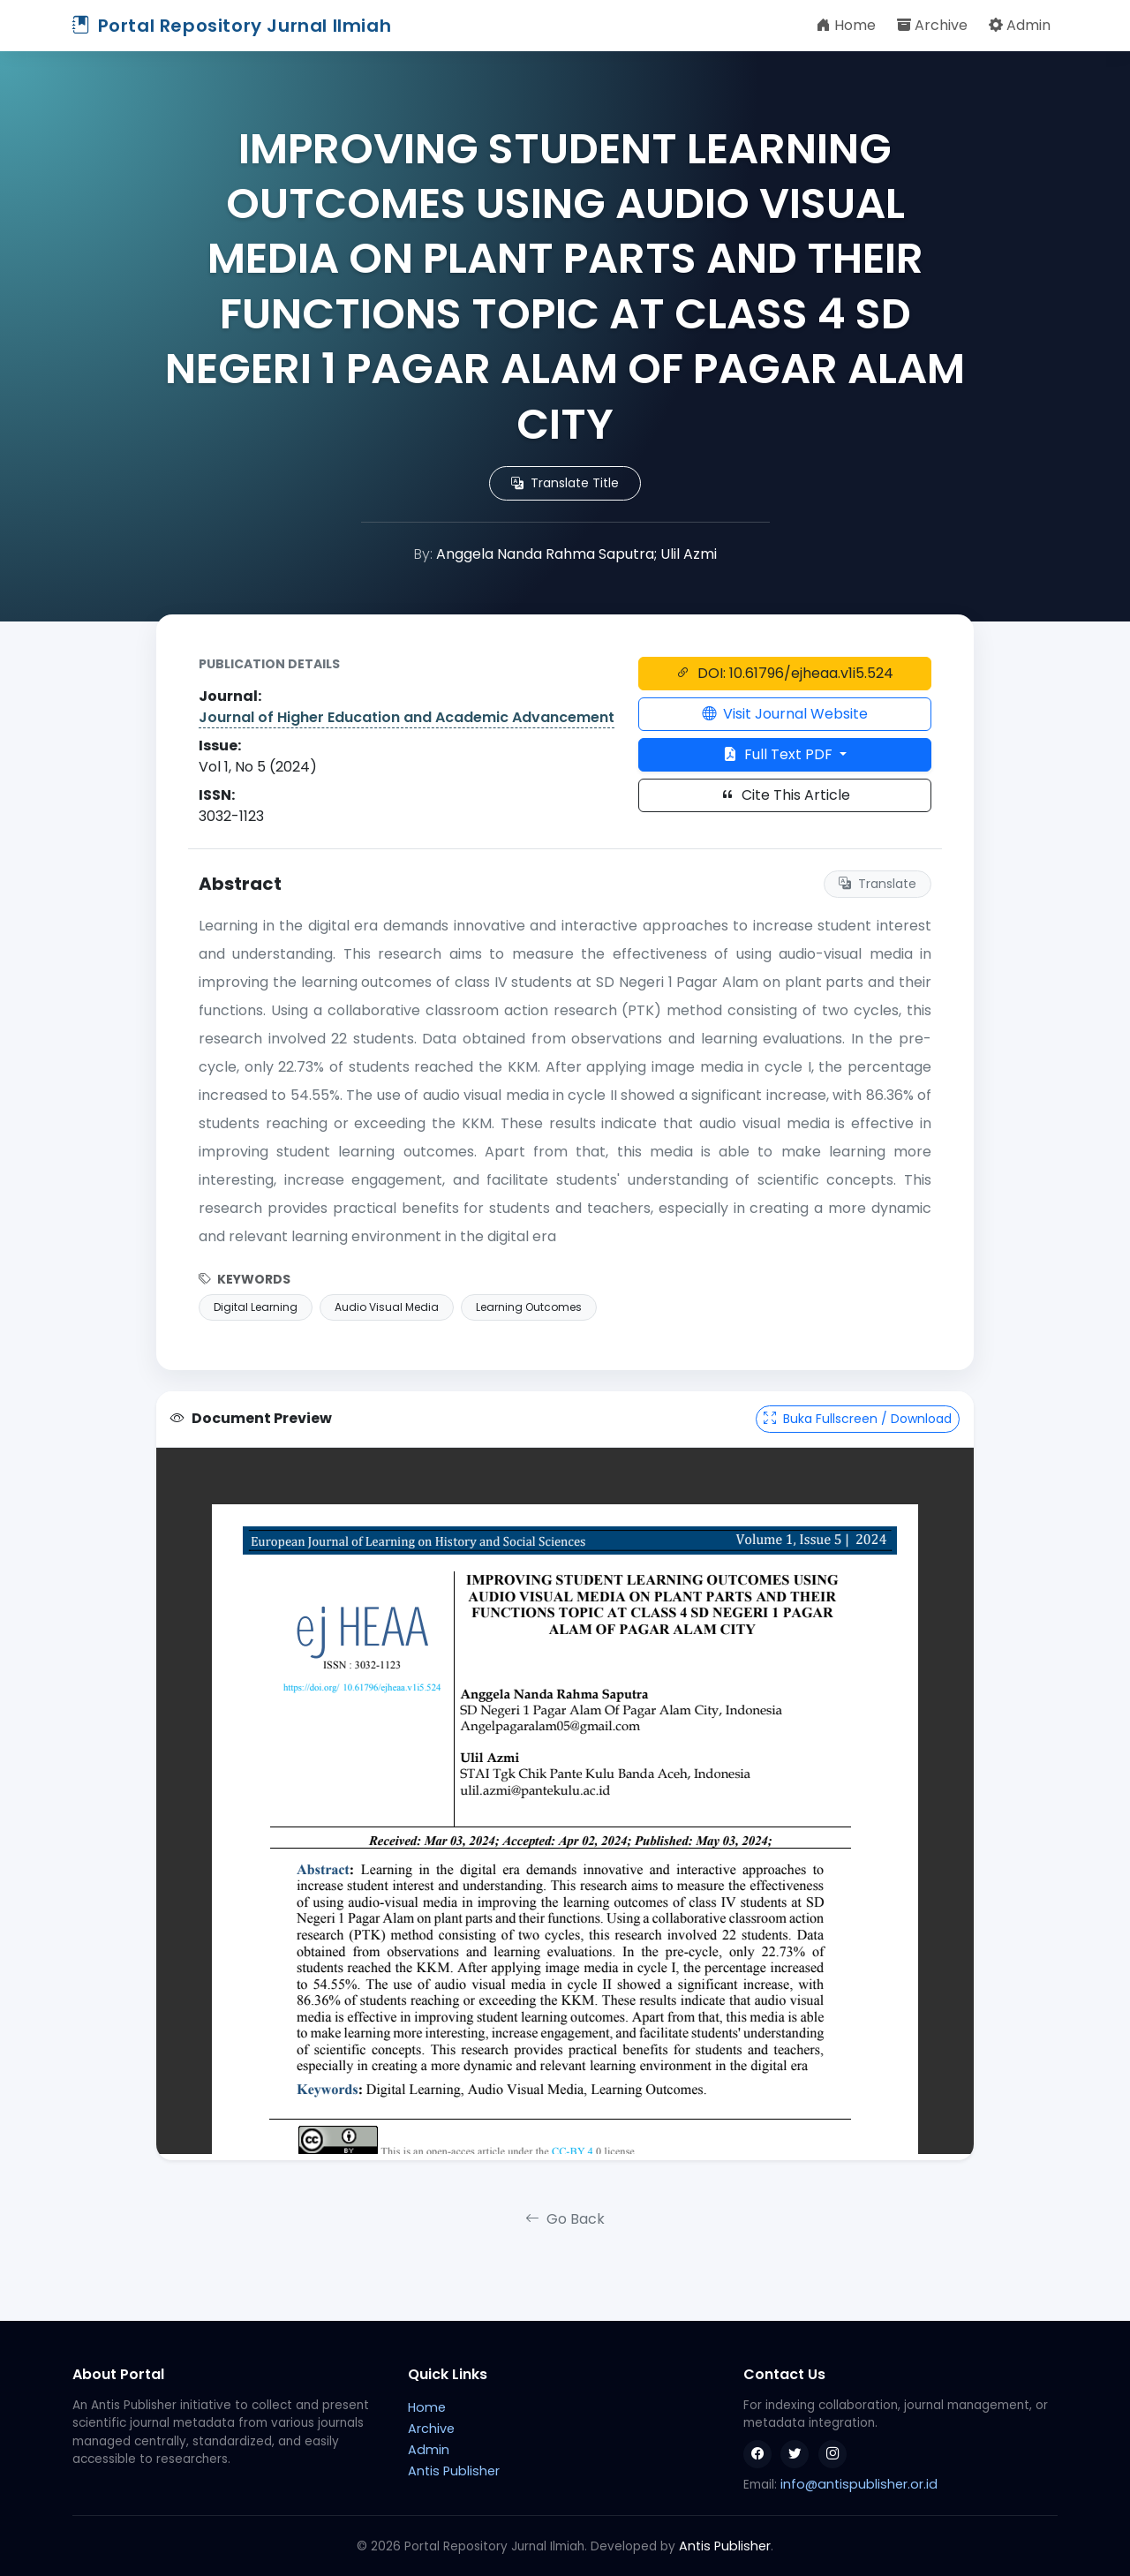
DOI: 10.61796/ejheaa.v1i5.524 (784, 673)
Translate (877, 884)
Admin (1020, 25)
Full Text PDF (779, 754)
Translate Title (565, 483)
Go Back (565, 2219)
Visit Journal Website (785, 714)
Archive (932, 25)
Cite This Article (785, 795)
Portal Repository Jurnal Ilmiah (231, 25)
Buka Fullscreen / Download (858, 1418)
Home (846, 25)
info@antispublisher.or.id (859, 2484)
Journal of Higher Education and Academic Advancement (406, 717)
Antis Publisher (454, 2471)
